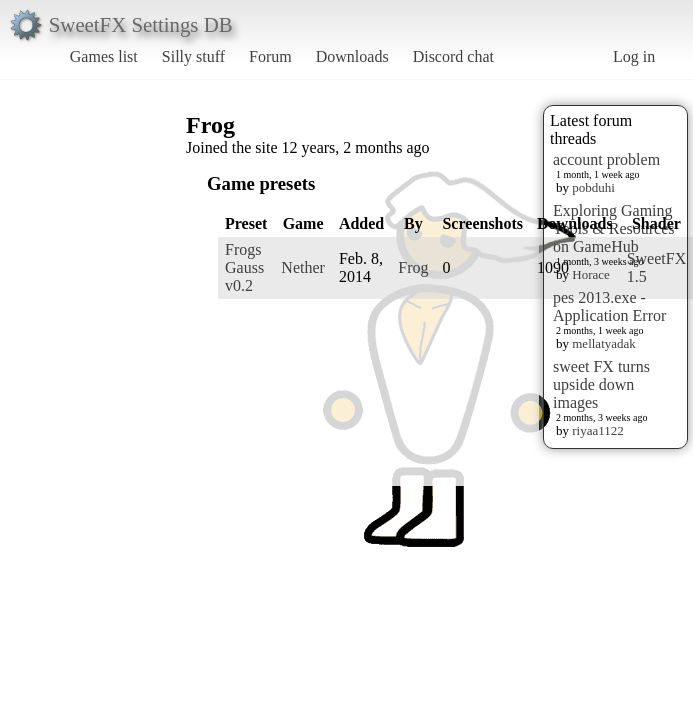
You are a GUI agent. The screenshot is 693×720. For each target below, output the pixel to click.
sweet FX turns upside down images (601, 384)
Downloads (352, 56)
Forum (270, 56)
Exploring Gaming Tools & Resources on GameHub (614, 228)
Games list (104, 56)
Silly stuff (193, 56)
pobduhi (593, 187)
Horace (591, 274)
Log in (634, 56)
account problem (606, 159)
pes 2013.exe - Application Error (609, 306)
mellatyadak (604, 343)
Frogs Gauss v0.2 (244, 267)
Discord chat (453, 56)
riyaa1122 (598, 430)
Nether (303, 267)
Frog (413, 267)
